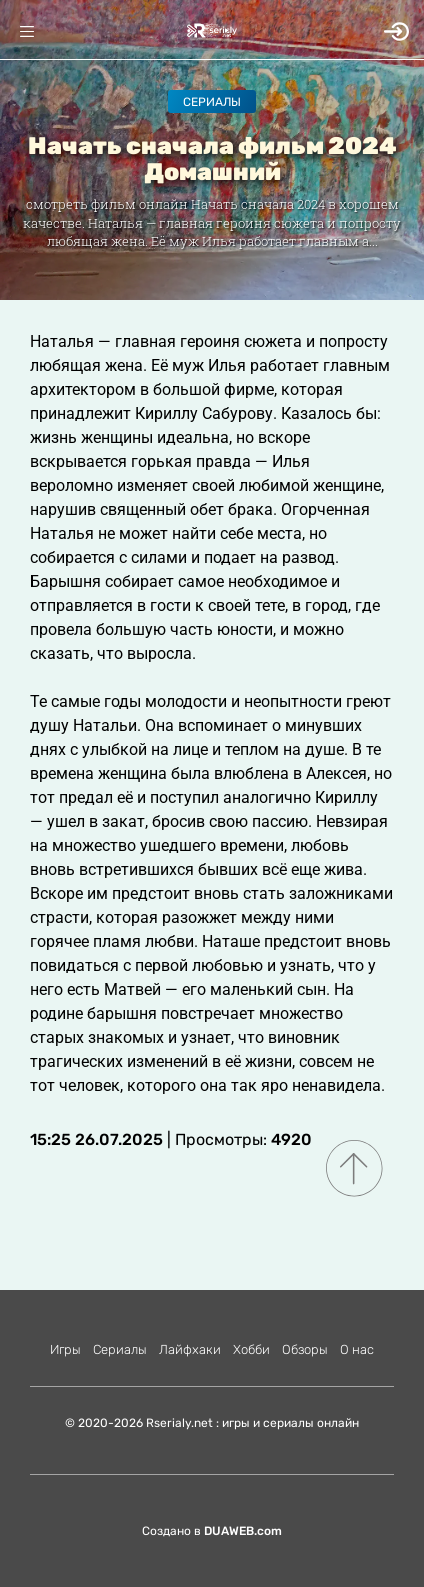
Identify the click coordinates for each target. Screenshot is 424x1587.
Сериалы (212, 102)
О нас (357, 1349)
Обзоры (305, 1349)
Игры (65, 1349)
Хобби (251, 1349)
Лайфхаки (190, 1349)
